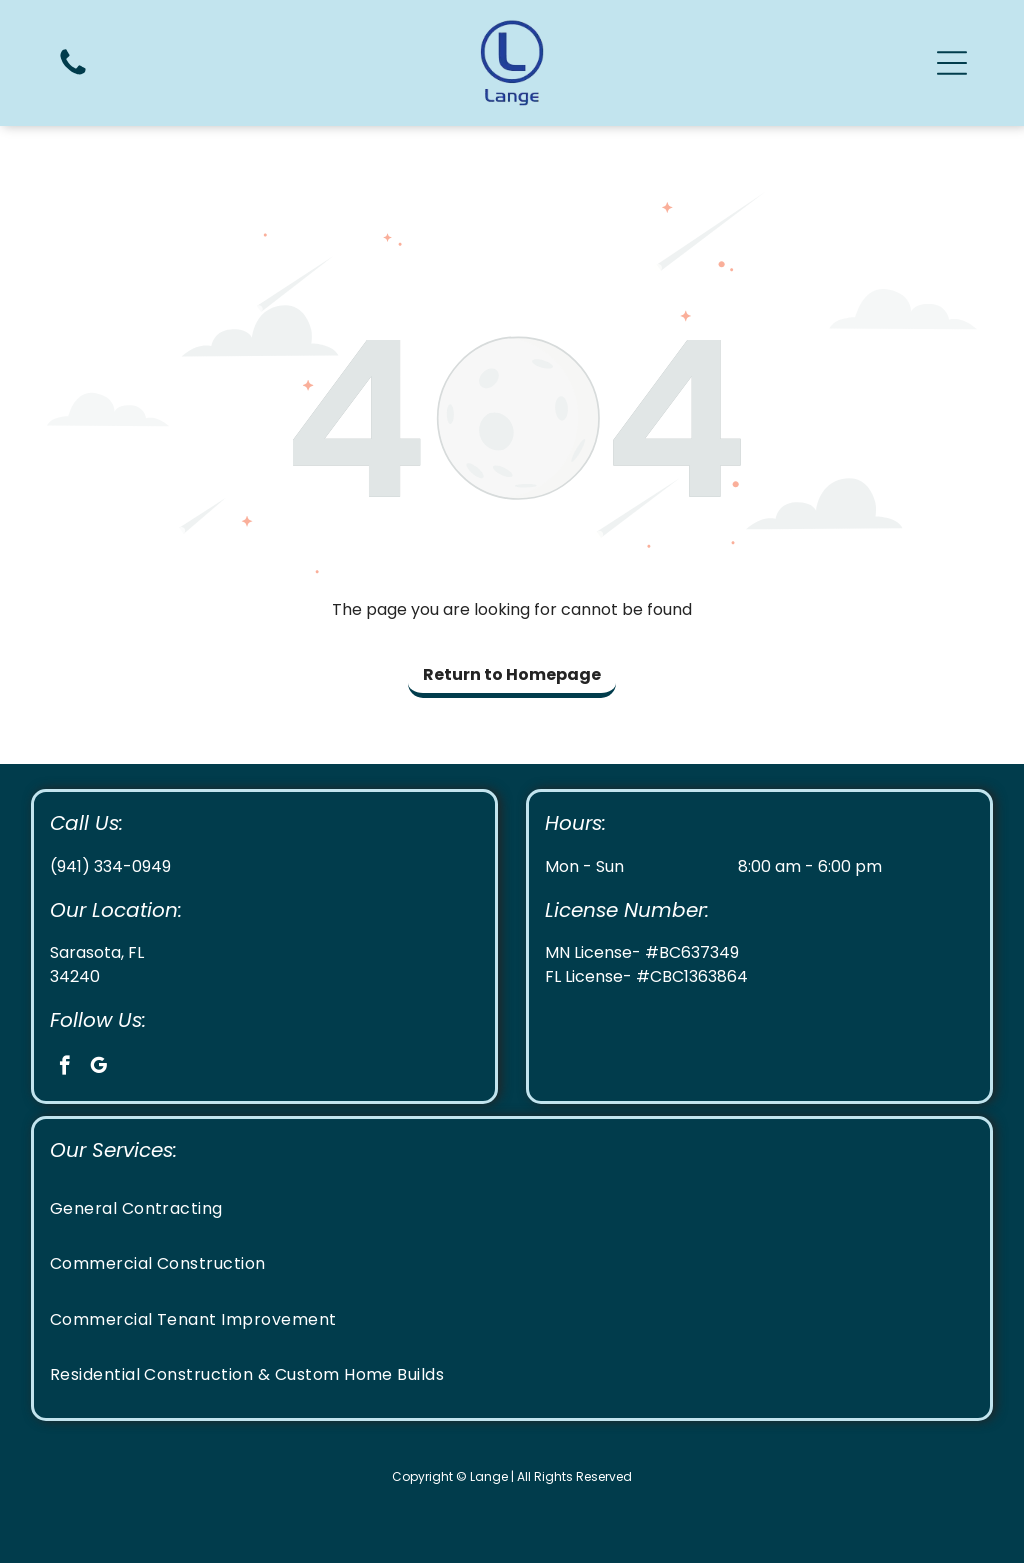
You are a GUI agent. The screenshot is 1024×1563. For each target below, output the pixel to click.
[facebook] (64, 1068)
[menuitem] (512, 1208)
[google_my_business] (98, 1068)
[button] (952, 63)
